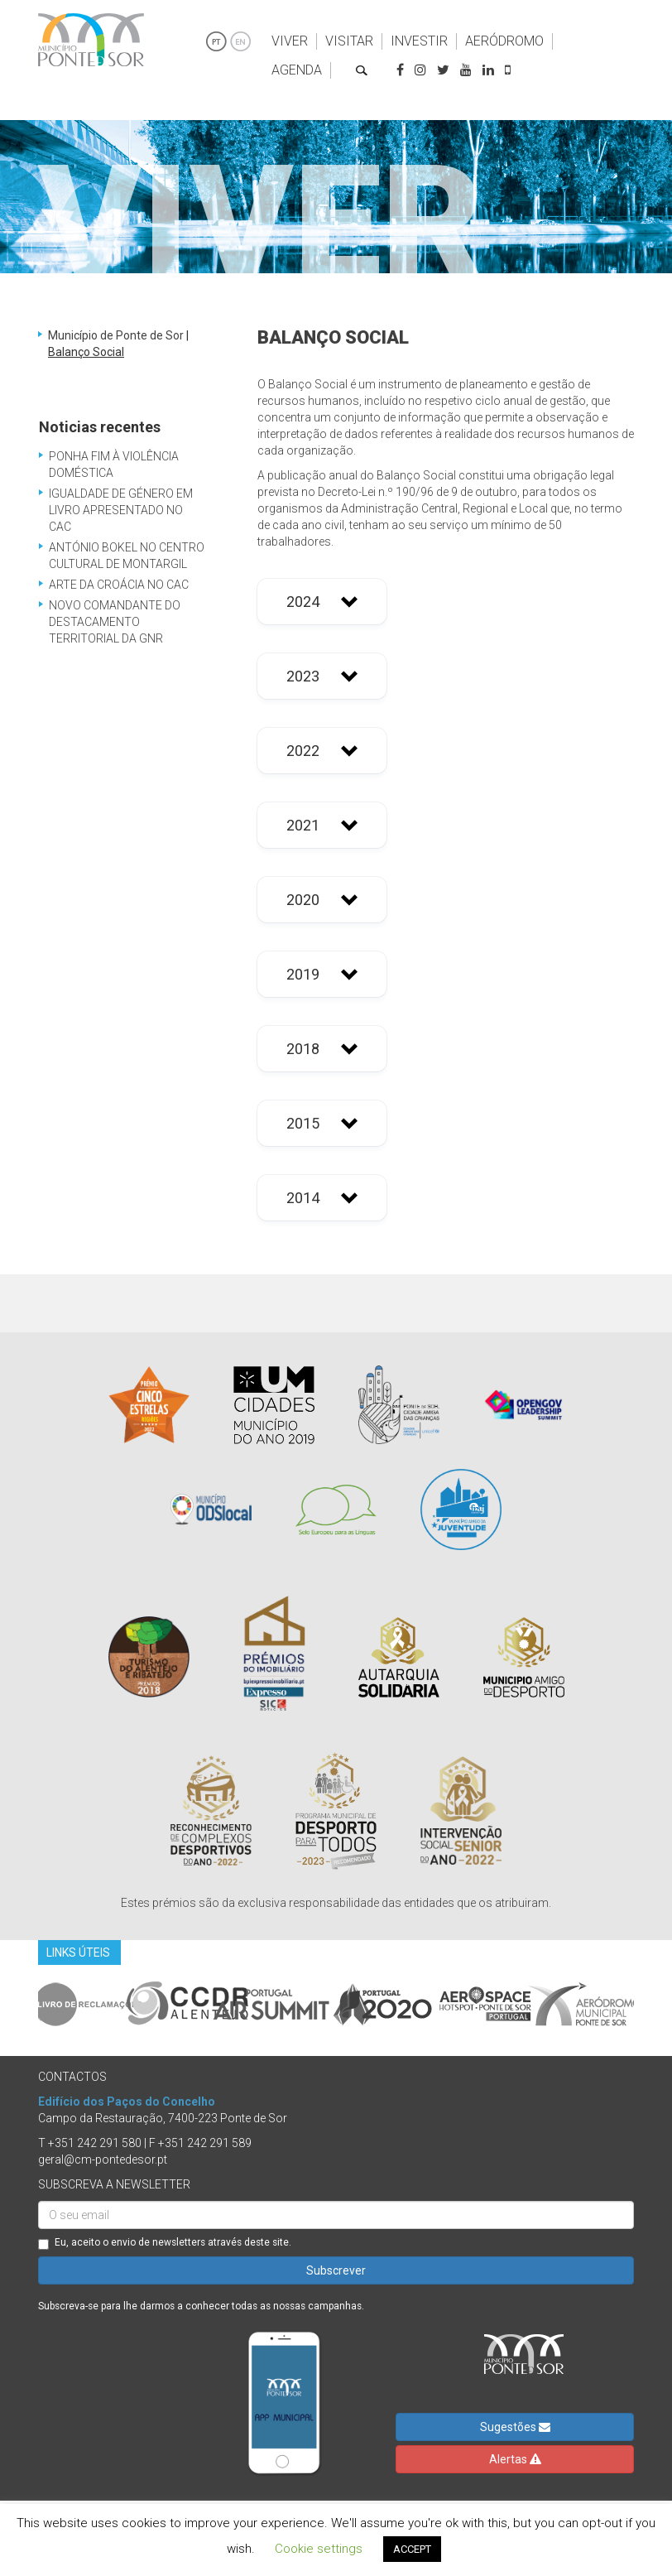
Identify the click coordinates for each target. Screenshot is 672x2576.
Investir (419, 41)
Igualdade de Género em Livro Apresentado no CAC (121, 510)
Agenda (296, 70)
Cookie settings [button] (318, 2548)
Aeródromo (504, 41)
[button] (321, 601)
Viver (289, 41)
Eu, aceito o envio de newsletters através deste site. (164, 2243)
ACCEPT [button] (412, 2549)
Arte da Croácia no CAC (119, 584)
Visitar (349, 41)
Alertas (515, 2459)
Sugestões (515, 2427)
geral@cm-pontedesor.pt (102, 2159)
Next (646, 2004)
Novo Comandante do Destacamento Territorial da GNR (114, 622)
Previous (25, 2004)
